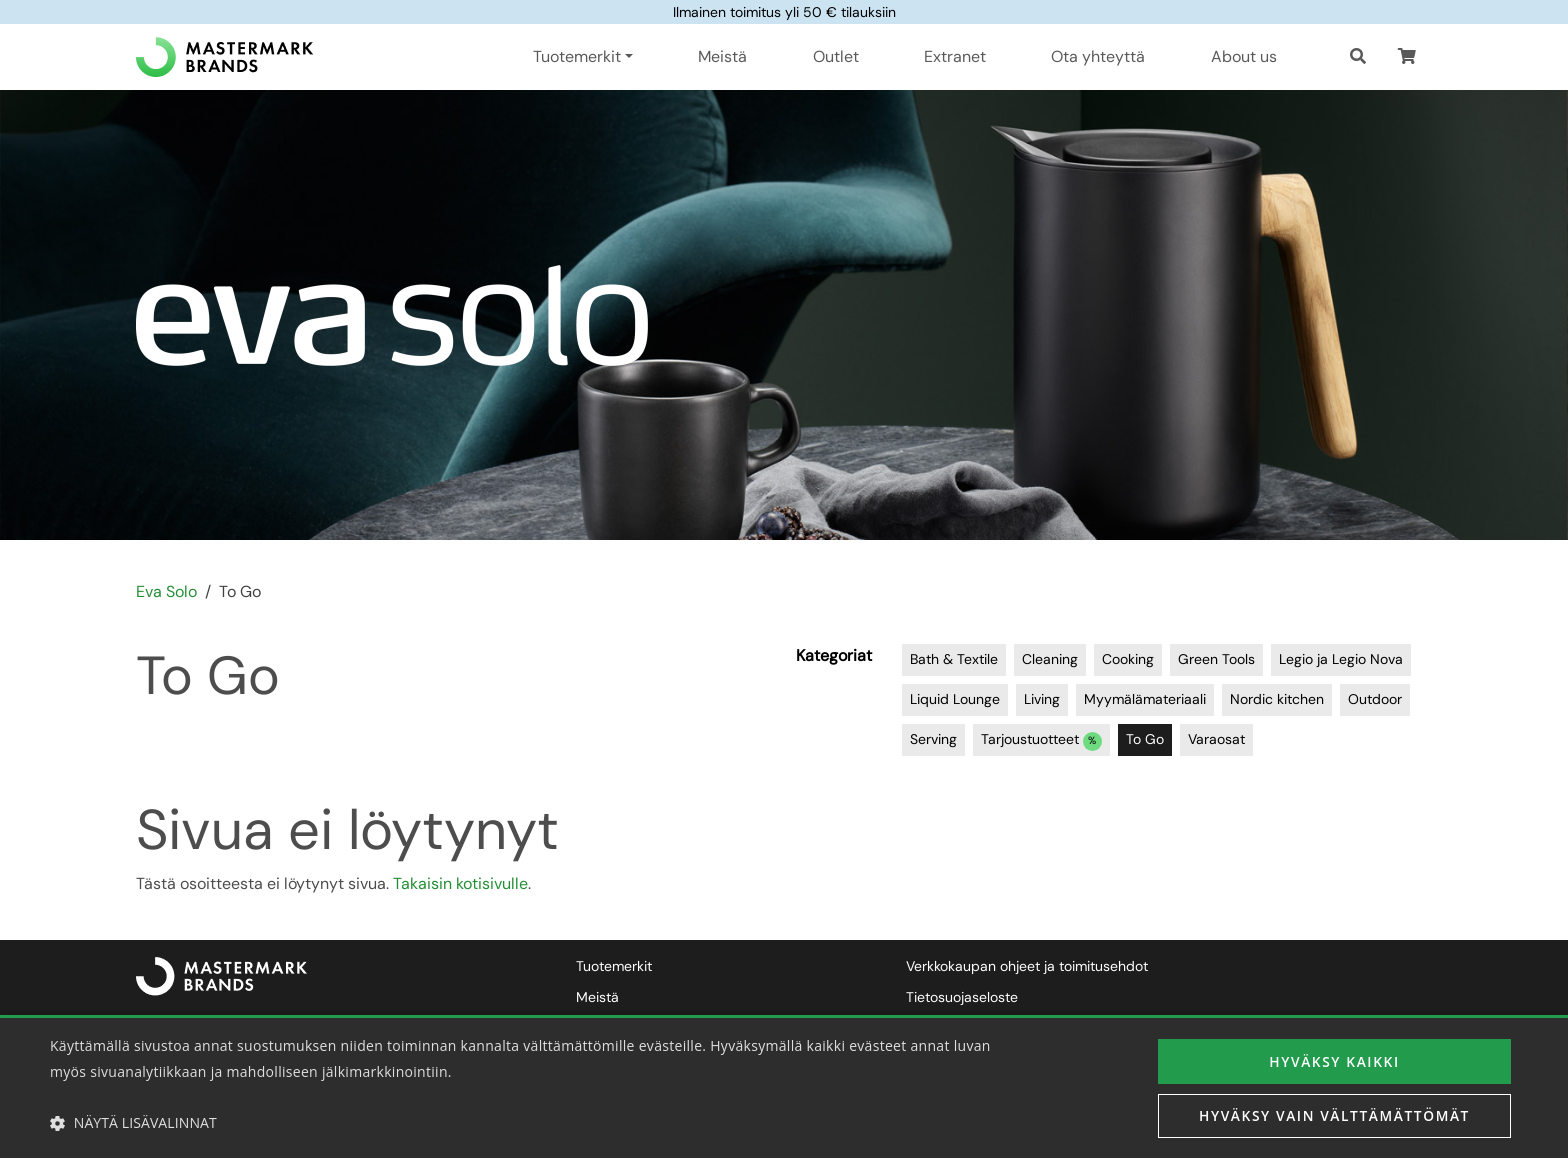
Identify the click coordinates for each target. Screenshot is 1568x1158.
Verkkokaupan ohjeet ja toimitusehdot (1027, 966)
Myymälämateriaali (1145, 699)
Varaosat (1216, 739)
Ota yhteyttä (1098, 56)
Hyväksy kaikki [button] (1334, 1060)
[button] (1407, 57)
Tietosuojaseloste (962, 997)
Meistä (722, 56)
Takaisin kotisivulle (460, 883)
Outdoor (1375, 699)
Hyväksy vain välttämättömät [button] (1334, 1115)
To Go (1145, 739)
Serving (933, 739)
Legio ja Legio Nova (1341, 659)
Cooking (1128, 659)
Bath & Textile (954, 659)
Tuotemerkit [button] (577, 56)
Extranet (955, 56)
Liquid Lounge (955, 699)
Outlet (836, 56)
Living (1042, 699)
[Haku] (1358, 57)
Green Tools (1216, 659)
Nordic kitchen (1277, 699)
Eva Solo (166, 591)
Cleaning (1050, 659)
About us (1244, 56)
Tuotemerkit (614, 966)
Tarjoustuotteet (1041, 740)
